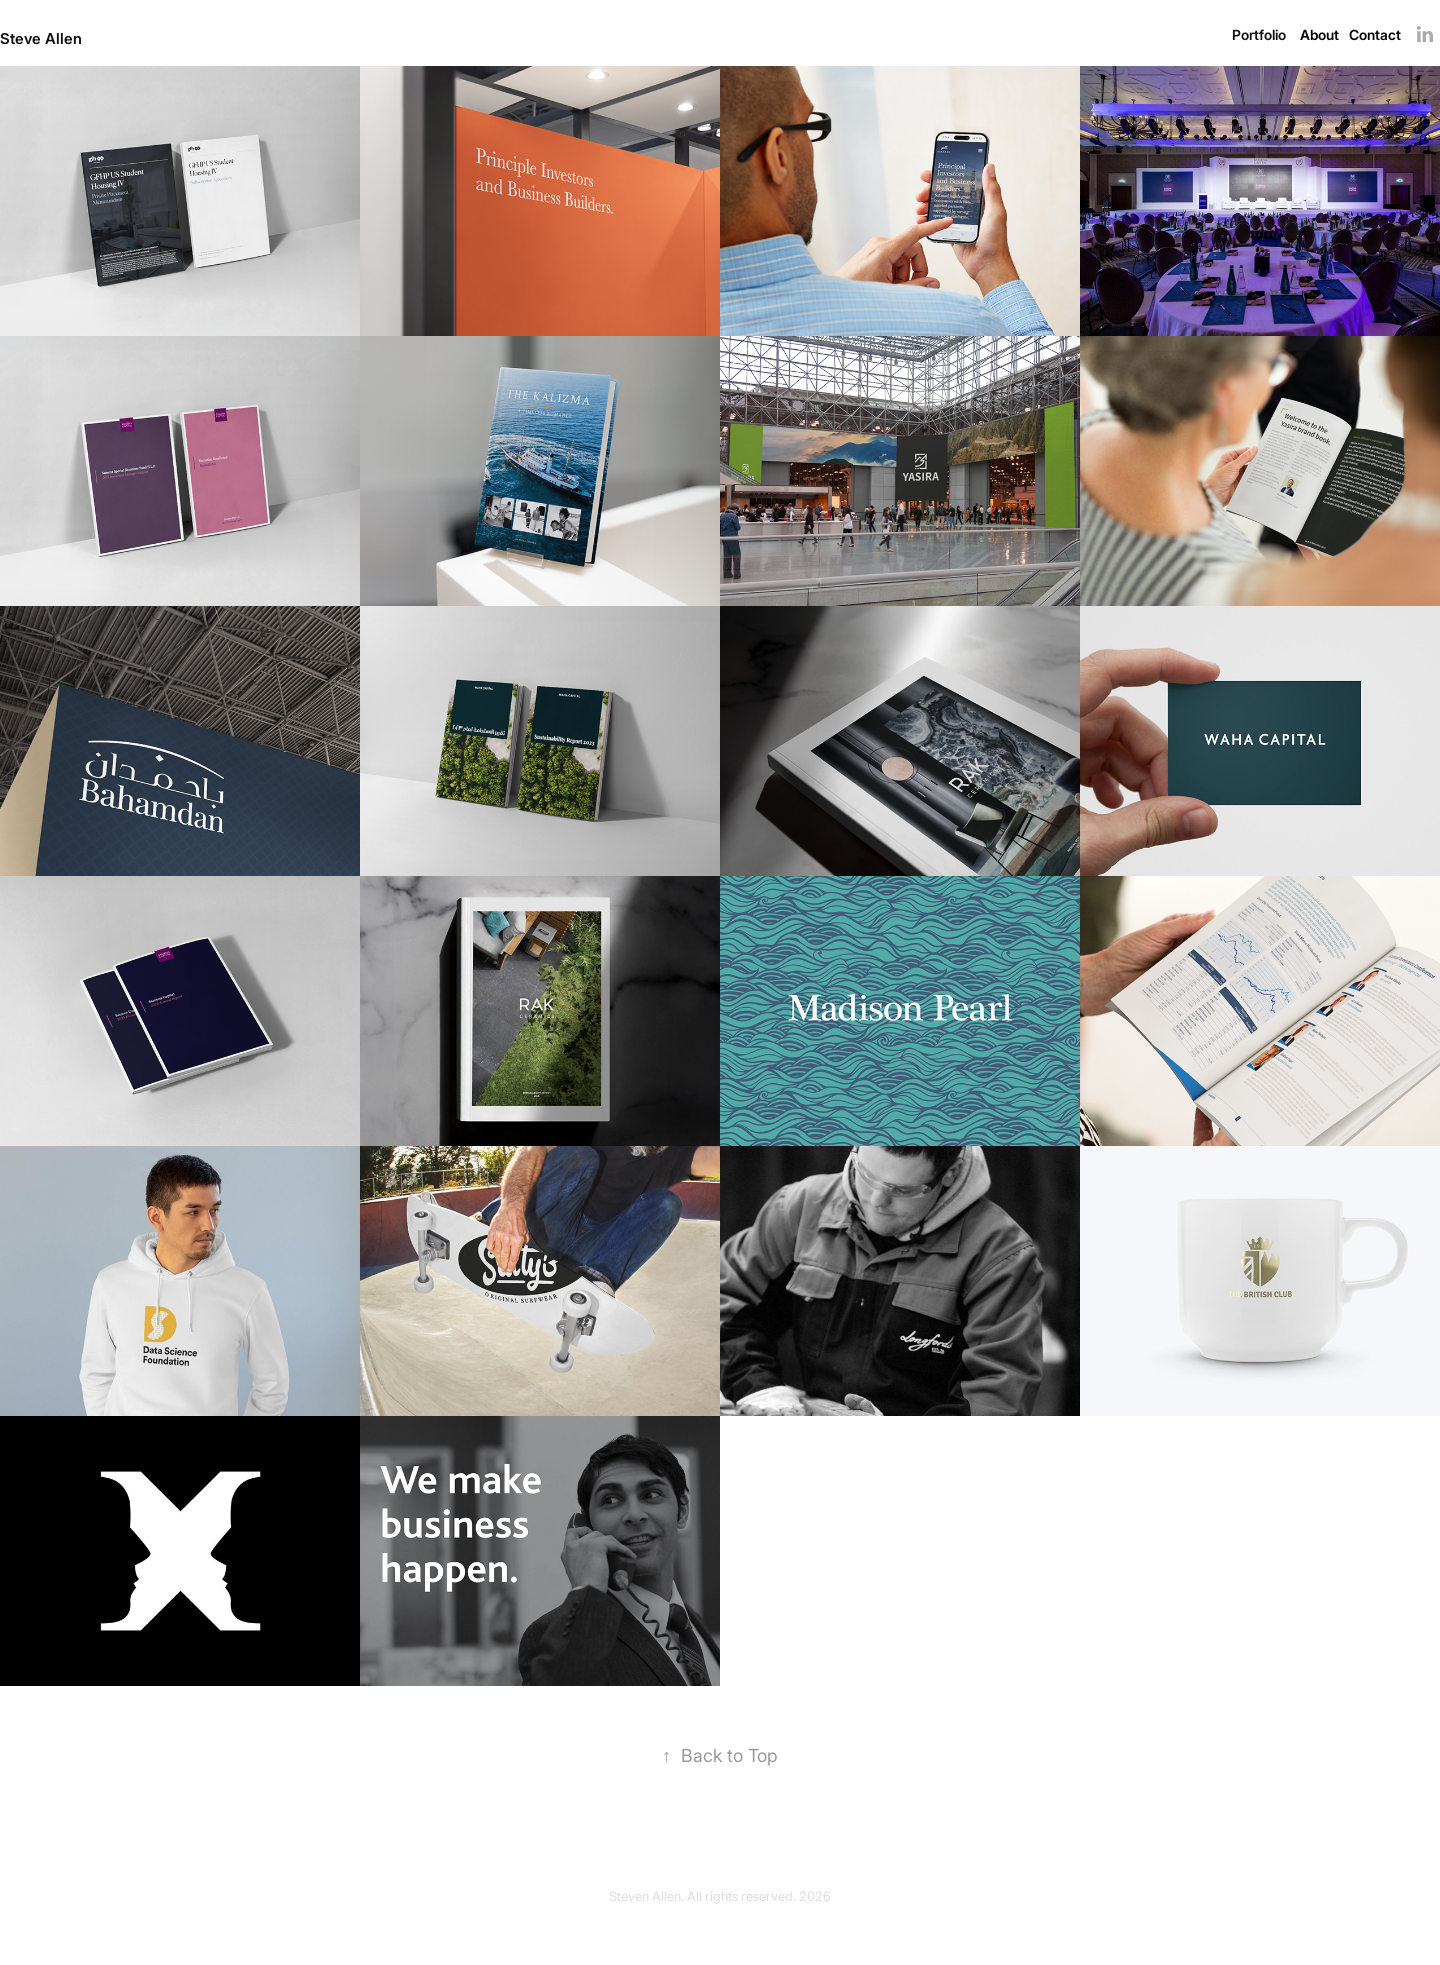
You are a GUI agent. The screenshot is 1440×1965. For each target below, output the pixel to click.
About (1319, 34)
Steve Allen (41, 38)
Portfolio (1259, 34)
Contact (1375, 34)
